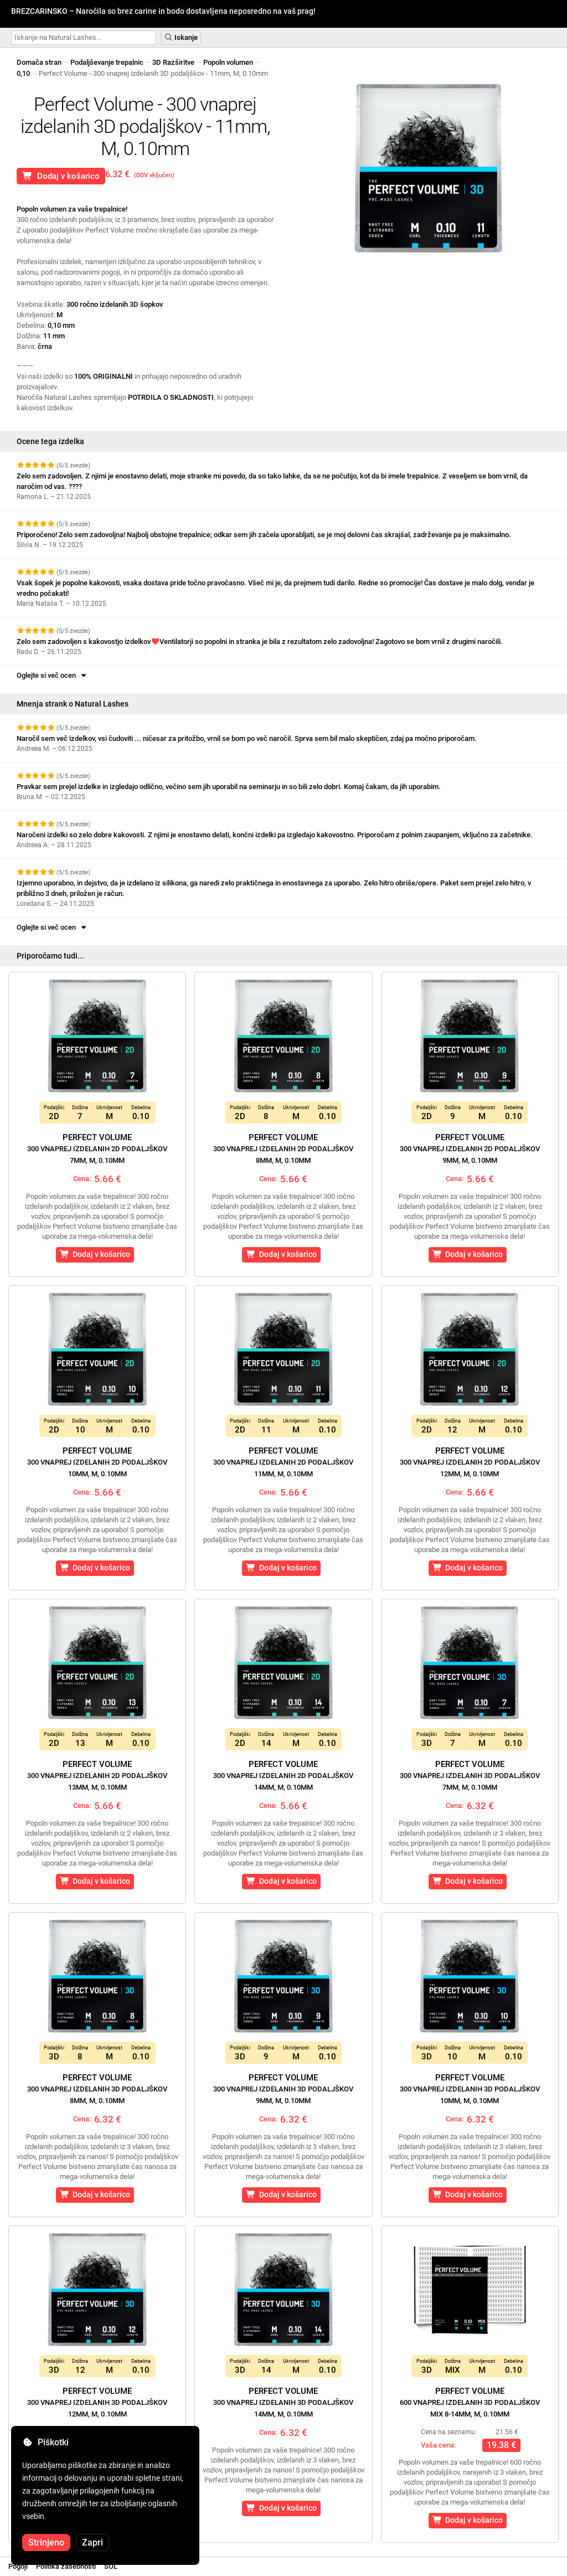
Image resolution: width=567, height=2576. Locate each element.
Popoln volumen (228, 62)
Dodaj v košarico (61, 176)
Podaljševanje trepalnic (106, 62)
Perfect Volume (97, 1148)
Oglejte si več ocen (52, 675)
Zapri (92, 2542)
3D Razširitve (173, 62)
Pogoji (18, 2566)
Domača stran (39, 62)
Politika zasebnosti (66, 2566)
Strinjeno (46, 2542)
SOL (110, 2566)
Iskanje (181, 37)
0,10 (23, 73)
